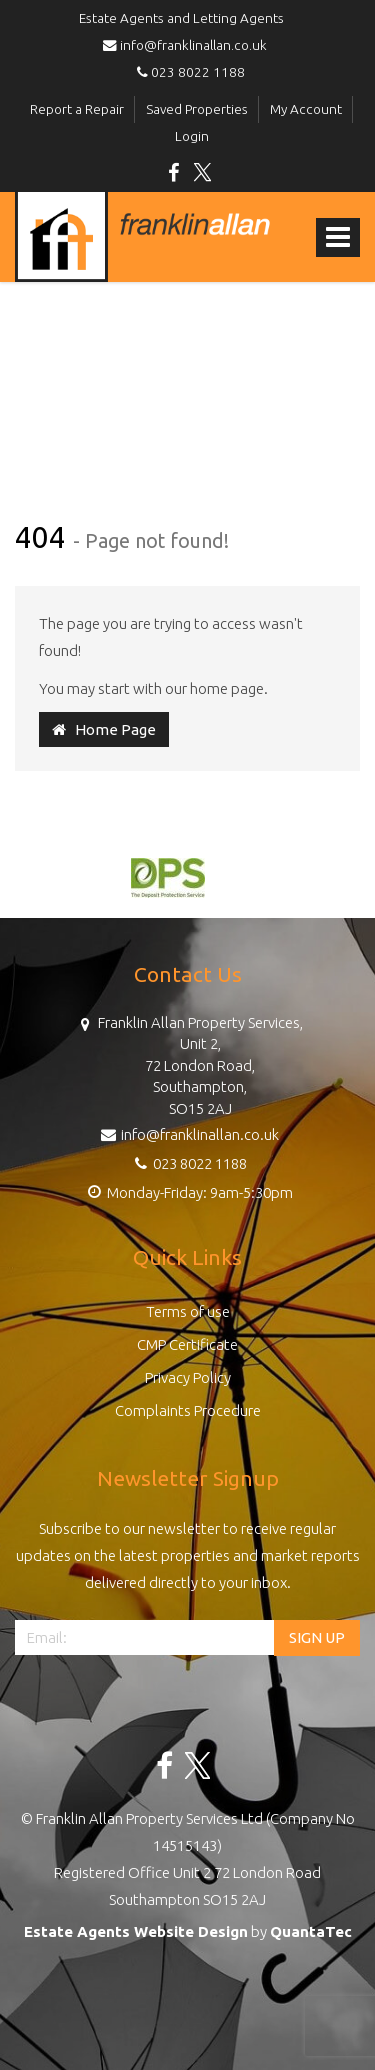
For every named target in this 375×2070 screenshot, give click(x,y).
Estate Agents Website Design (136, 1931)
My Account (306, 109)
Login (192, 136)
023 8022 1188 (188, 72)
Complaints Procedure (188, 1410)
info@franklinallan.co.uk (188, 45)
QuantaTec (311, 1931)
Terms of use (188, 1311)
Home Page (104, 729)
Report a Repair (77, 109)
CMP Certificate (187, 1344)
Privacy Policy (188, 1377)
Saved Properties (197, 109)
